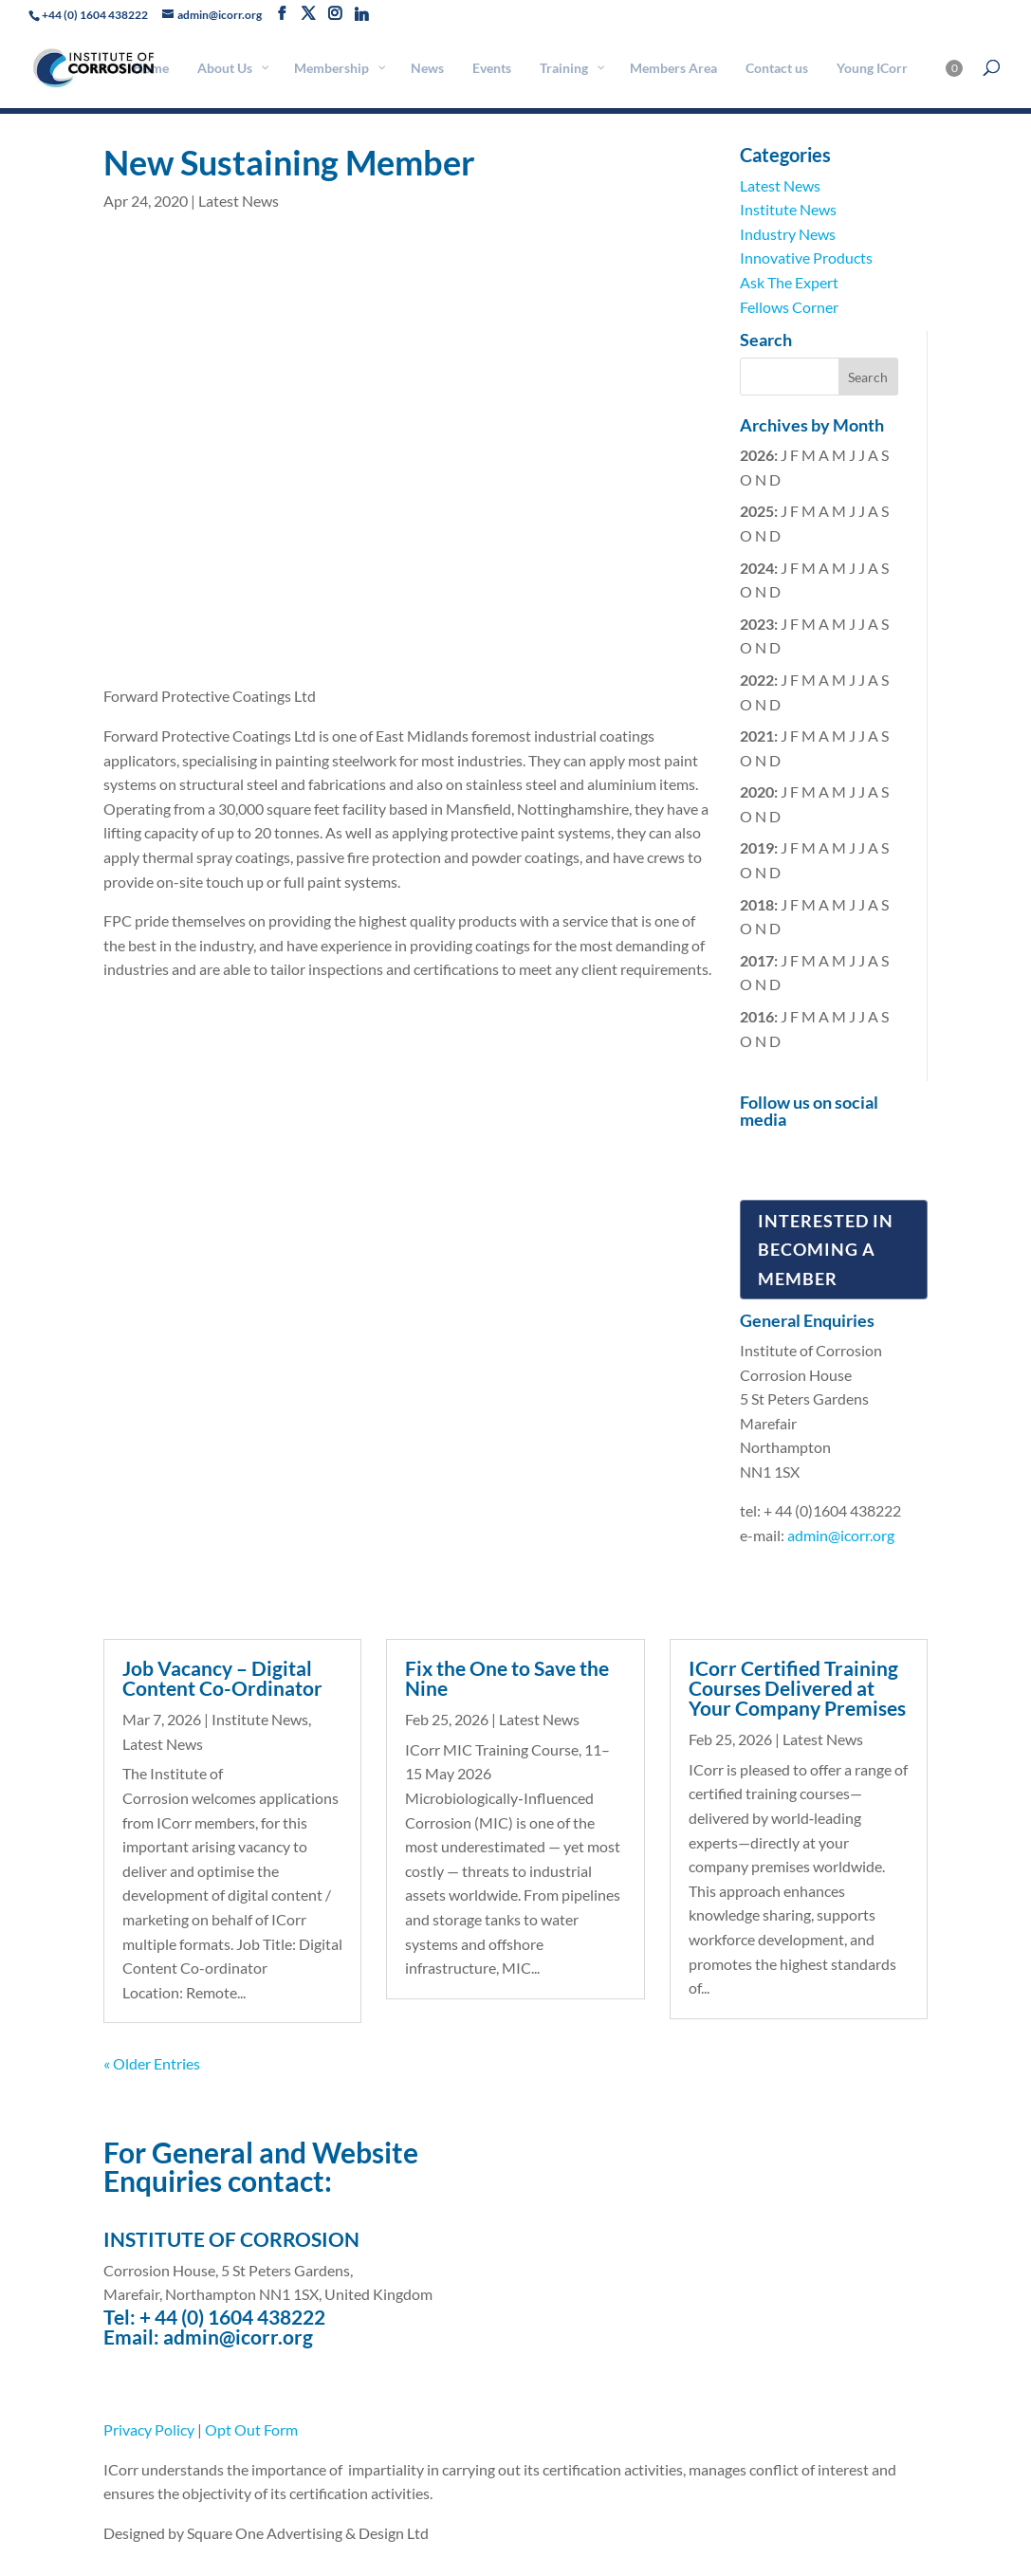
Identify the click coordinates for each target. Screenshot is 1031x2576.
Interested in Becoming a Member (825, 1249)
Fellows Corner (789, 307)
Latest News (238, 201)
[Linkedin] (361, 14)
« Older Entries (151, 2063)
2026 (757, 455)
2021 (757, 736)
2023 (757, 624)
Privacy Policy (148, 2429)
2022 (757, 680)
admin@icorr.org (840, 1535)
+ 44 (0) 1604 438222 (232, 2316)
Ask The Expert (789, 282)
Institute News (788, 209)
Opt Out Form (251, 2429)
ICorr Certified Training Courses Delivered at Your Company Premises (797, 1688)
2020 (757, 791)
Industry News (788, 234)
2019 (757, 847)
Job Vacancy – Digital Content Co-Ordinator (222, 1678)
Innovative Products (806, 257)
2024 (757, 568)
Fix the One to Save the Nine (507, 1678)
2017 (757, 960)
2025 (757, 511)
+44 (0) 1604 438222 (95, 15)
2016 (757, 1016)
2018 (757, 904)
